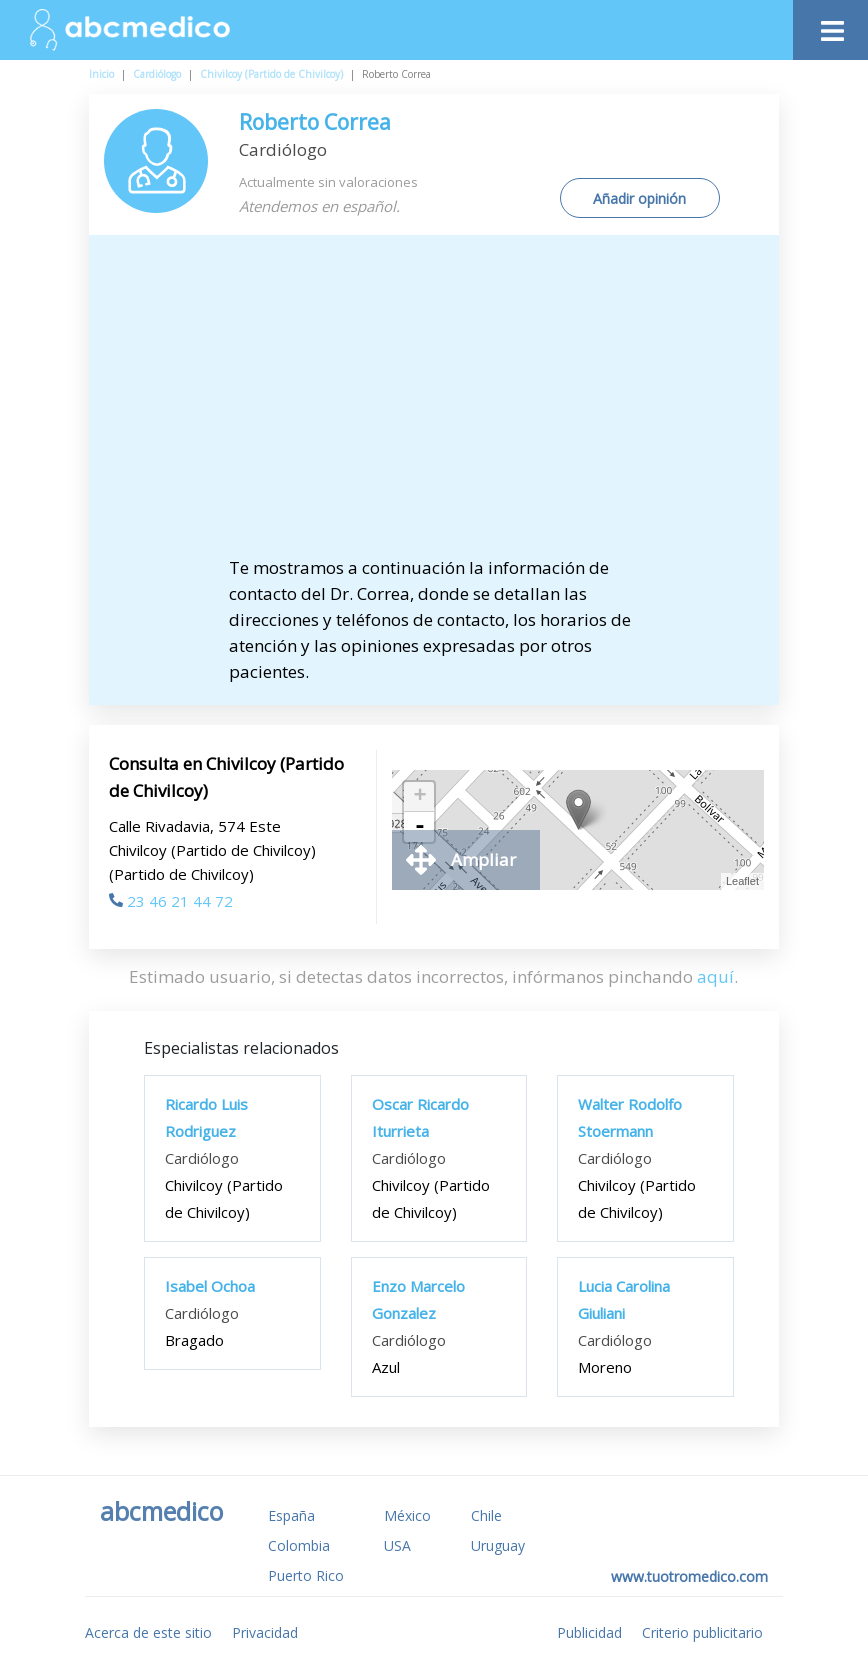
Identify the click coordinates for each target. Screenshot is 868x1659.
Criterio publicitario (702, 1632)
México (407, 1515)
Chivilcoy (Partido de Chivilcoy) (271, 74)
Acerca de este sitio (148, 1632)
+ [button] (419, 797)
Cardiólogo (157, 74)
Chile (486, 1515)
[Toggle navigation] (830, 25)
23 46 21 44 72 (171, 901)
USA (397, 1545)
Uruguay (498, 1545)
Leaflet (742, 881)
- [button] (420, 827)
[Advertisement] (434, 405)
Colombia (299, 1545)
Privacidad (265, 1632)
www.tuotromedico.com (689, 1576)
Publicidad (589, 1632)
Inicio (101, 74)
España (291, 1515)
